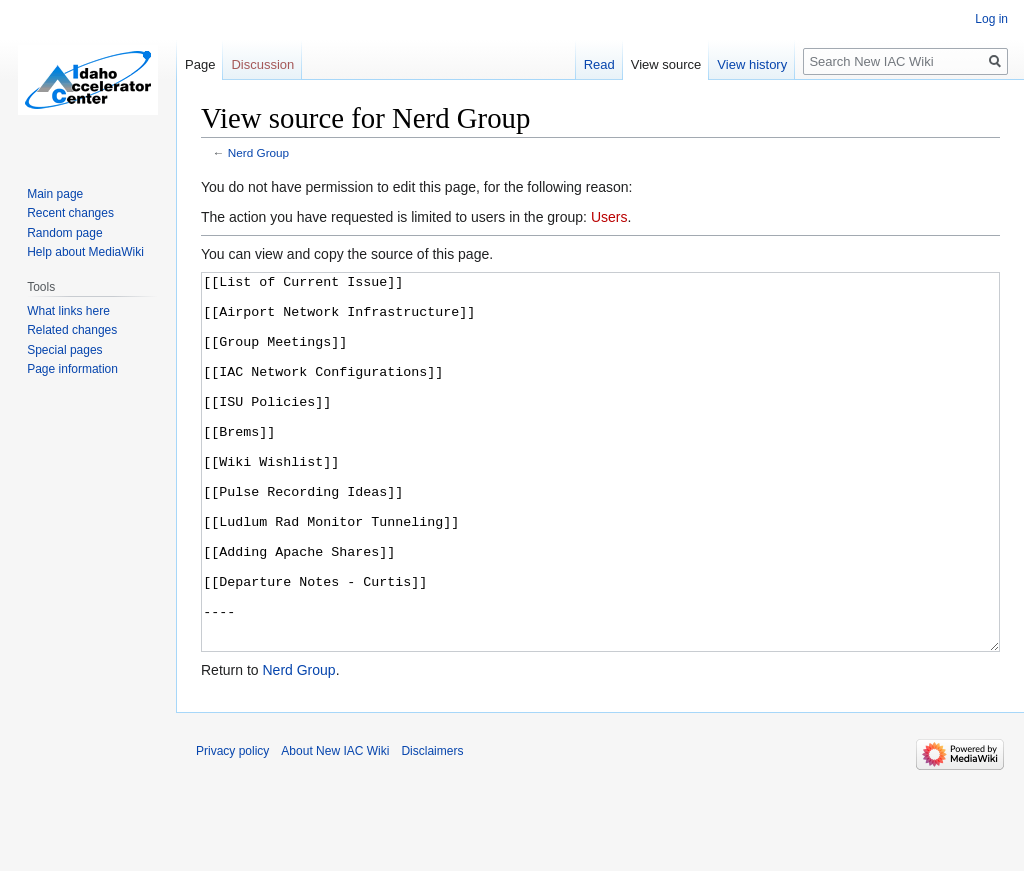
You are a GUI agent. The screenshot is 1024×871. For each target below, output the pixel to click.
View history (752, 64)
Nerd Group (258, 152)
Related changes (72, 330)
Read (599, 64)
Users (609, 217)
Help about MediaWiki (85, 252)
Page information (72, 369)
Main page (55, 194)
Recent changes (70, 213)
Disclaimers (432, 826)
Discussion (262, 64)
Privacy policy (232, 826)
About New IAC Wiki (335, 826)
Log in (991, 19)
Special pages (64, 350)
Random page (64, 233)
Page (200, 64)
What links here (68, 311)
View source (666, 64)
